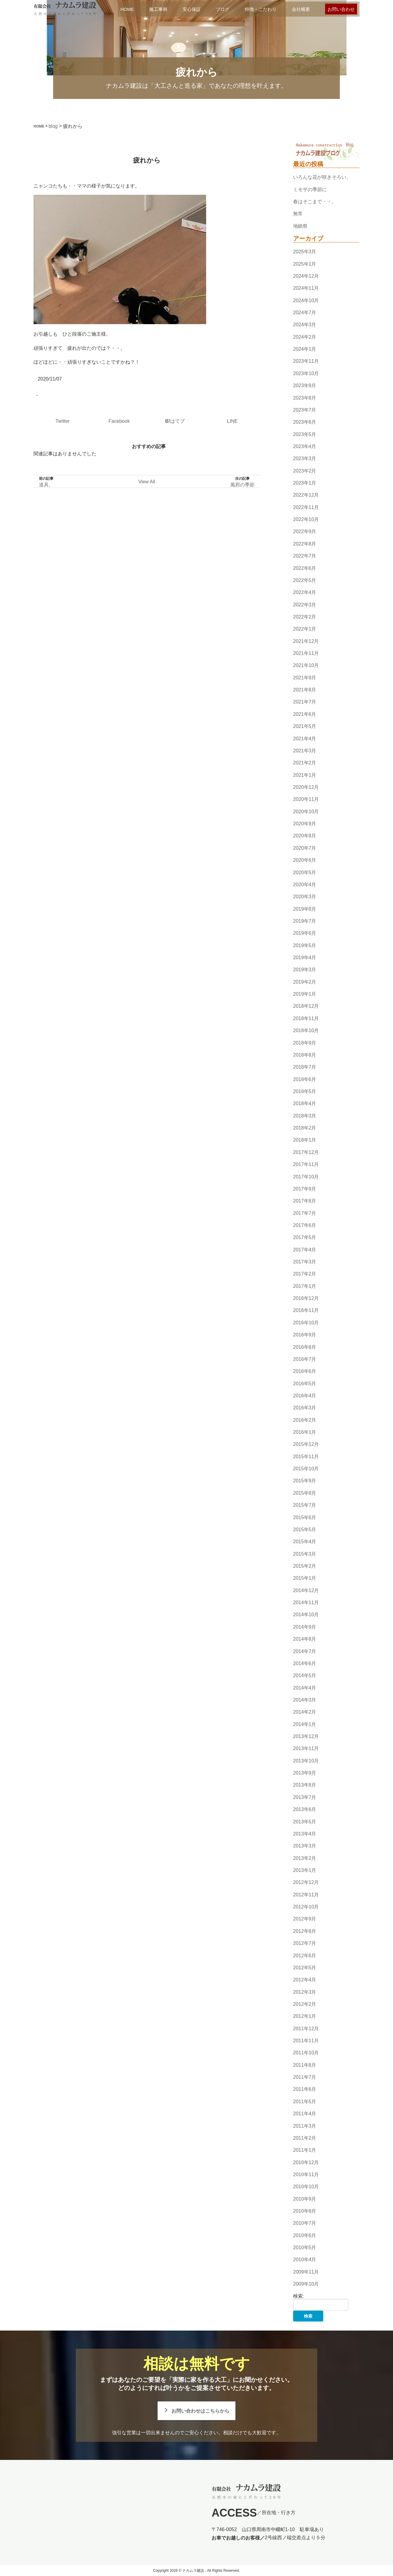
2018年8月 (304, 1054)
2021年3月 (304, 750)
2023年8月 (304, 397)
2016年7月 (304, 1359)
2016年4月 (304, 1395)
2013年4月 (304, 1833)
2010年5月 (304, 2247)
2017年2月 (304, 1274)
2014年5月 (304, 1675)
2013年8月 (304, 1785)
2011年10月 (306, 2053)
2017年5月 (304, 1237)
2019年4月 (304, 957)
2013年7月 (304, 1797)
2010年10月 (306, 2186)
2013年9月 (304, 1772)
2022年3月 (304, 604)
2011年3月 (304, 2126)
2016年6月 (304, 1371)
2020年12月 (306, 787)
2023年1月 (304, 482)
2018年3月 (304, 1115)
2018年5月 (304, 1091)
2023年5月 (304, 434)
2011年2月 (304, 2138)
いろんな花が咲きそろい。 (322, 177)
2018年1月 (304, 1140)
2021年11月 (306, 653)
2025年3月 (304, 251)
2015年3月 (304, 1554)
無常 (298, 214)
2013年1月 (304, 1870)
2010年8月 (304, 2211)
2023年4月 (304, 446)
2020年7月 (304, 848)
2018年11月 (306, 1018)
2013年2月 (304, 1858)
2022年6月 (304, 568)
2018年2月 (304, 1127)
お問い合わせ (341, 9)
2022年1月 (304, 629)
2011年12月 (306, 2028)
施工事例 (158, 9)
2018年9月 (304, 1042)
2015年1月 (304, 1578)
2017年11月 (306, 1164)
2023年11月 (306, 361)
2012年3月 (304, 1992)
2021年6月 (304, 714)
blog (53, 126)
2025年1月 (304, 264)
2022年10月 (306, 519)
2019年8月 (304, 909)
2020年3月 (304, 896)
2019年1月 (304, 994)
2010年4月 (304, 2259)
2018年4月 (304, 1103)
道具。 (46, 484)
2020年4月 (304, 884)
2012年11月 (306, 1894)
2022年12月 (306, 495)
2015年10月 (306, 1468)
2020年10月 (306, 811)
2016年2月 (304, 1420)
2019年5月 (304, 945)
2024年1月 (304, 349)
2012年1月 (304, 2016)
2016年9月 (304, 1334)
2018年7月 (304, 1067)
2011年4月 (304, 2113)
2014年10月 (306, 1614)
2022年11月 (306, 507)
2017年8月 (304, 1200)
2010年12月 (306, 2162)
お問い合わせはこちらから (200, 2410)
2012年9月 (304, 1919)
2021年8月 (304, 689)
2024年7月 (304, 312)
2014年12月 (306, 1590)
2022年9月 (304, 531)
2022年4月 (304, 592)
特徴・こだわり (260, 9)
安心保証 (192, 9)
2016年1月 (304, 1432)
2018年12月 (306, 1006)
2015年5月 (304, 1529)
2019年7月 (304, 921)
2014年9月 (304, 1626)
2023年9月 (304, 385)
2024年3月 (304, 324)
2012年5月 (304, 1967)
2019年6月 (304, 933)
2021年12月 (306, 641)
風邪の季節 (242, 484)
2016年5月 (304, 1383)
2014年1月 (304, 1724)
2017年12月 (306, 1152)
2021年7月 (304, 702)
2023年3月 (304, 458)
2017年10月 (306, 1176)
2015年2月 (304, 1566)
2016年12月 (306, 1298)
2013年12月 (306, 1736)
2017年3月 (304, 1261)
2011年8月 (304, 2065)
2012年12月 (306, 1882)
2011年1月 (304, 2150)
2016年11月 (306, 1310)
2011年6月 (304, 2089)
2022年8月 (304, 543)
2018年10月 (306, 1030)
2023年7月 (304, 409)
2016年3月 (304, 1408)
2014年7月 (304, 1651)
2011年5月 (304, 2101)
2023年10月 (306, 373)
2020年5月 (304, 872)
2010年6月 (304, 2235)
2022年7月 (304, 555)
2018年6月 (304, 1079)
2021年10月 (306, 665)
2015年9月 (304, 1481)
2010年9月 (304, 2198)
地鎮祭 (300, 226)
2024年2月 (304, 337)
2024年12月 (306, 276)
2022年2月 (304, 616)
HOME (127, 9)
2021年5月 (304, 726)
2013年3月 (304, 1845)
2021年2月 (304, 762)
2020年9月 (304, 823)
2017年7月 (304, 1213)
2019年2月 (304, 982)
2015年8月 (304, 1493)
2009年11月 (306, 2271)
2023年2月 (304, 470)
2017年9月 (304, 1188)
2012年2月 (304, 2004)
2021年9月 (304, 677)
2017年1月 (304, 1286)
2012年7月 (304, 1943)
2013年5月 (304, 1821)
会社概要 (301, 9)
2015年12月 (306, 1444)
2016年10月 (306, 1322)
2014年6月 (304, 1663)
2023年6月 (304, 422)
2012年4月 (304, 1979)
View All (146, 481)
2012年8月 (304, 1931)
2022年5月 (304, 580)
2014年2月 (304, 1712)
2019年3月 (304, 969)
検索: (298, 2296)
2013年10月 (306, 1760)
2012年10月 (306, 1906)
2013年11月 (306, 1748)
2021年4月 (304, 738)
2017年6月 (304, 1225)
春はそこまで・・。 (315, 201)
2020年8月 (304, 836)
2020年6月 (304, 860)
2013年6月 (304, 1809)
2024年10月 (306, 300)
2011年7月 (304, 2077)
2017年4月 (304, 1249)
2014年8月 (304, 1639)
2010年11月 (306, 2174)
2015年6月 (304, 1517)
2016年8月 (304, 1347)
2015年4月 (304, 1541)
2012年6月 (304, 1955)
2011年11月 (306, 2040)
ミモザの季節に (310, 189)
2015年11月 (306, 1456)
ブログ (222, 9)
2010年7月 (304, 2223)
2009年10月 (306, 2284)
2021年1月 (304, 775)
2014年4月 (304, 1687)
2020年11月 (306, 799)
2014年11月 (306, 1602)
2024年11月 (306, 288)
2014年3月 (304, 1699)
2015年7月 (304, 1505)
